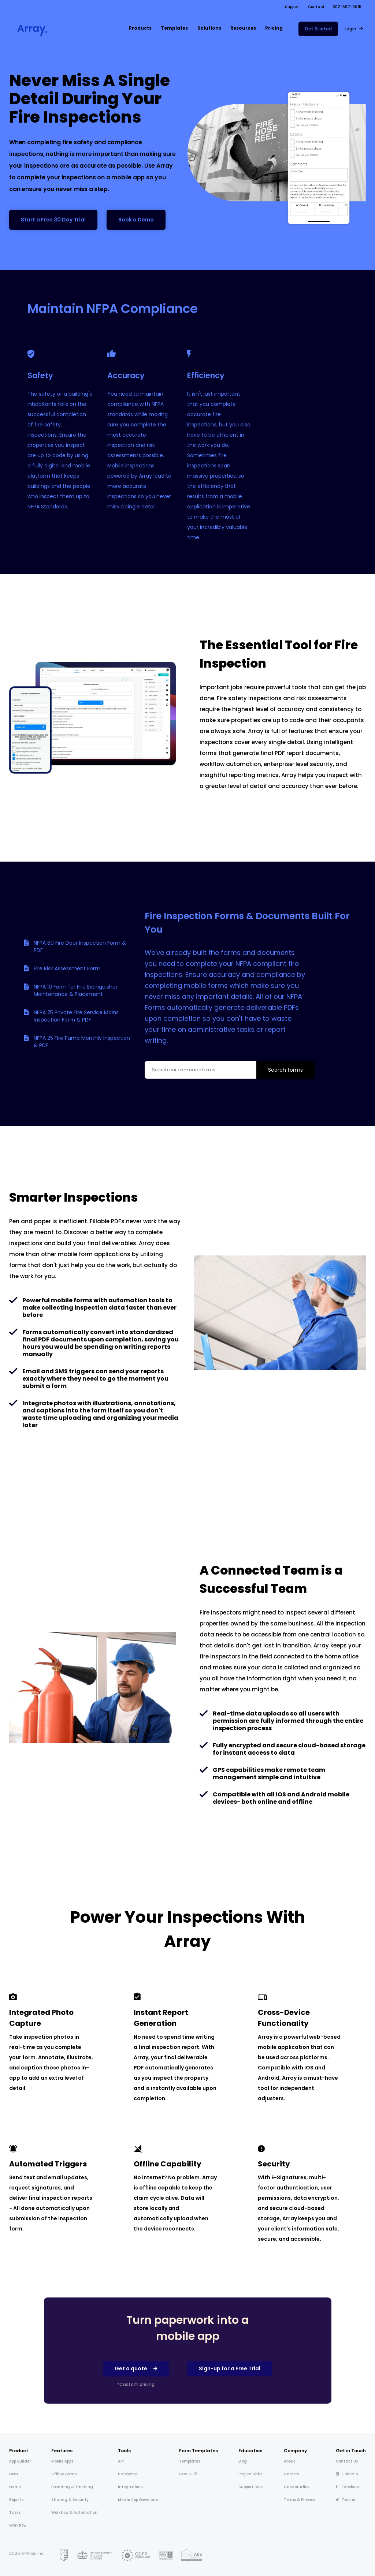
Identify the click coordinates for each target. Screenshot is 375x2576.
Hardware (127, 2474)
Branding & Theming (72, 2487)
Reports (16, 2499)
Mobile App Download (138, 2499)
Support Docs (250, 2487)
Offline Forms (64, 2474)
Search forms (285, 1070)
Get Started (318, 29)
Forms (15, 2487)
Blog (242, 2461)
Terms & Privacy (299, 2499)
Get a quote (131, 2368)
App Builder (20, 2461)
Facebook (348, 2487)
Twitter (346, 2499)
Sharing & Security (70, 2499)
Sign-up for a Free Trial (229, 2368)
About (289, 2461)
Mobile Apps (62, 2461)
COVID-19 (188, 2474)
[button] (140, 28)
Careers (291, 2474)
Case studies (296, 2487)
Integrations (130, 2487)
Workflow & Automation (74, 2512)
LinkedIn (347, 2474)
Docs (13, 2474)
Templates (189, 2461)
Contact (316, 7)
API (121, 2461)
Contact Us (347, 2461)
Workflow (17, 2525)
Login (350, 29)
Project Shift (250, 2474)
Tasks (15, 2512)
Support (292, 7)
